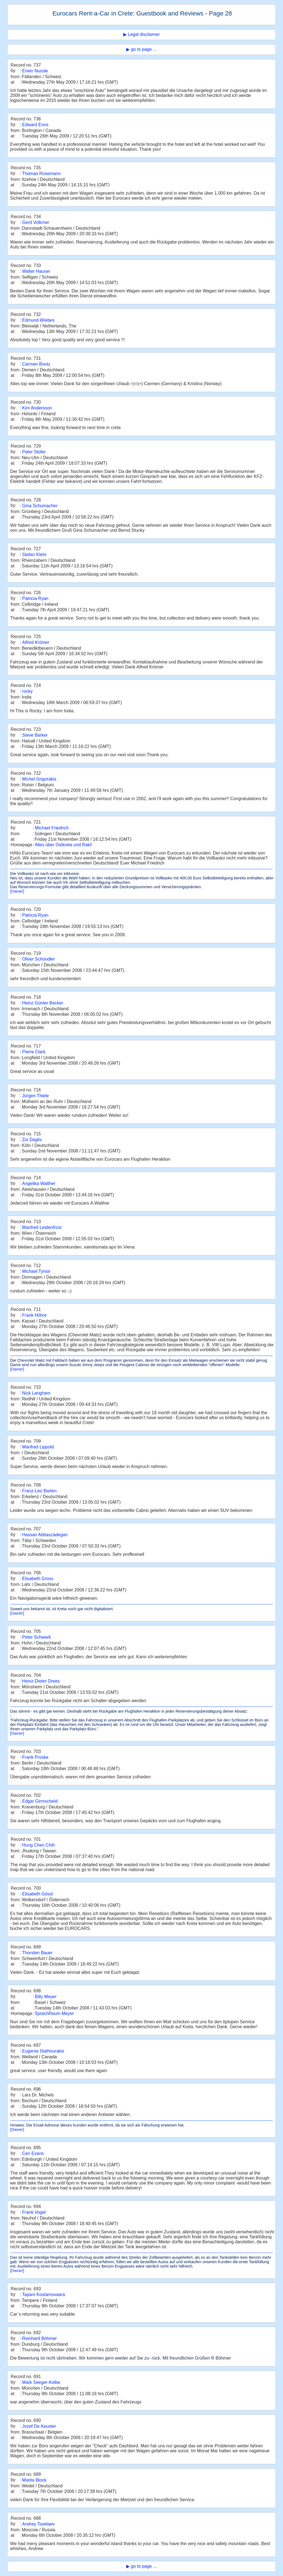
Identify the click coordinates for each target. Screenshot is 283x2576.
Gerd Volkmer (35, 222)
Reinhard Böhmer (39, 2338)
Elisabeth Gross (37, 1578)
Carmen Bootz (36, 364)
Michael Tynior (36, 1271)
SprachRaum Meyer (54, 2013)
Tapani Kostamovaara (43, 2294)
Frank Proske (35, 1757)
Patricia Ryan (35, 598)
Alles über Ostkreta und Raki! (63, 844)
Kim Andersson (37, 408)
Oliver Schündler (38, 959)
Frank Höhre (34, 1315)
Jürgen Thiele (35, 1095)
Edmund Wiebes (38, 320)
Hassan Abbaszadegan (45, 1534)
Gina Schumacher (39, 505)
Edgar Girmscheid (39, 1801)
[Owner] (17, 891)
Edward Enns (35, 124)
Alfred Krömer (35, 642)
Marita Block (34, 2480)
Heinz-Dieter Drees (41, 1681)
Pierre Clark (33, 1051)
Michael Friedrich (52, 828)
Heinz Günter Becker (42, 1003)
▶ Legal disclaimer (141, 34)
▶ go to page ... (141, 49)
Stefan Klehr (34, 554)
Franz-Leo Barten (39, 1490)
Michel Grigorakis (39, 779)
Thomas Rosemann (41, 173)
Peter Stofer (34, 451)
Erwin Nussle (35, 70)
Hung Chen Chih (38, 1845)
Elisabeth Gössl (37, 1894)
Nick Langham (36, 1393)
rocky (27, 691)
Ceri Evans (33, 2153)
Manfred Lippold (38, 1447)
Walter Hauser (36, 271)
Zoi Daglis (32, 1139)
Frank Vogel (34, 2212)
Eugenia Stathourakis (43, 2051)
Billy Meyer (45, 1996)
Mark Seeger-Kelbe (41, 2382)
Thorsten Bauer (37, 1952)
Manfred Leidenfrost (41, 1227)
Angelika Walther (38, 1183)
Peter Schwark (36, 1637)
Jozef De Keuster (39, 2426)
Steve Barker (35, 735)
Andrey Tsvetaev (38, 2524)
